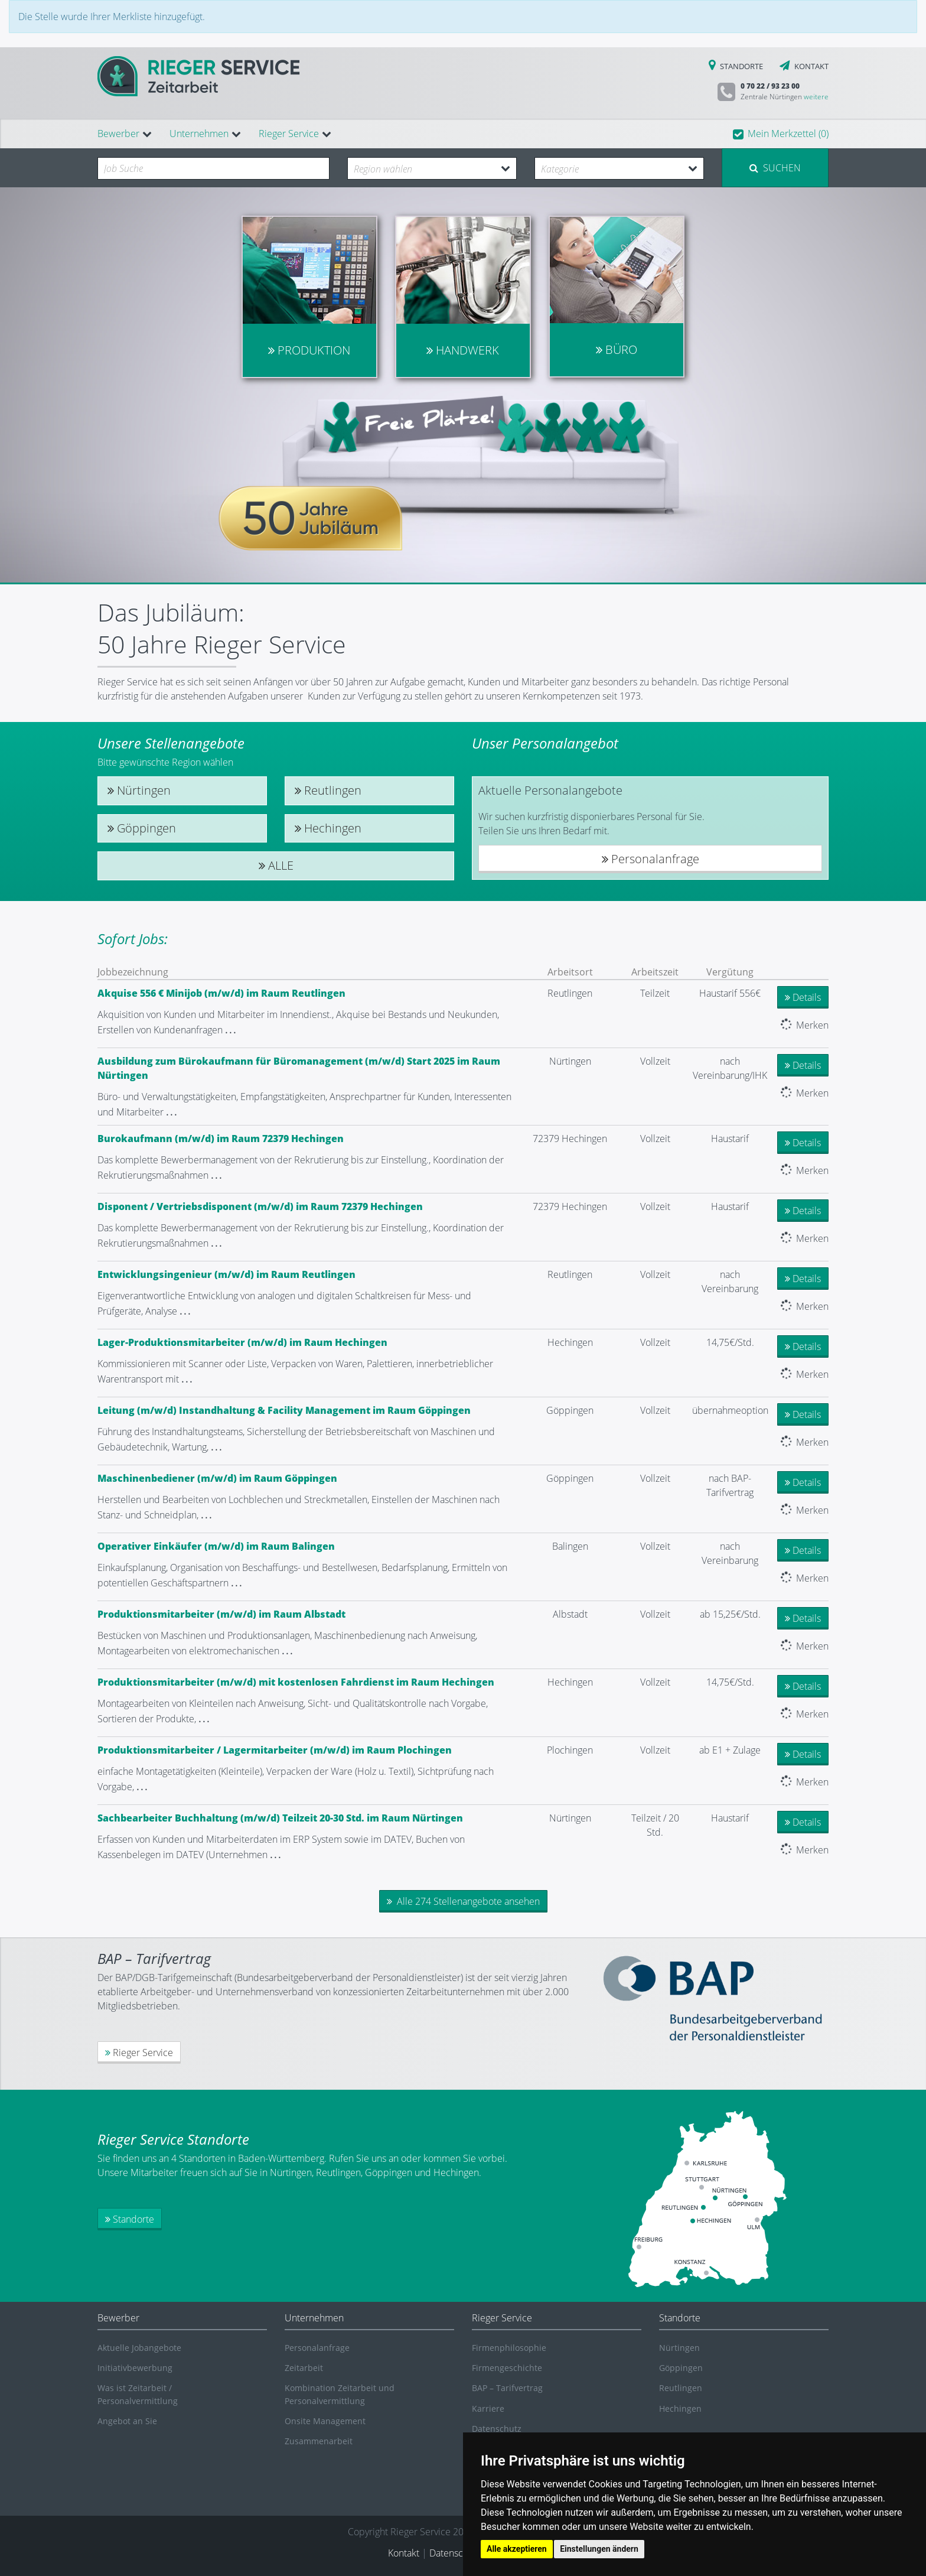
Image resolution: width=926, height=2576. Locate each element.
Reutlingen (328, 790)
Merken (804, 1025)
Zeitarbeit (304, 2367)
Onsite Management (325, 2421)
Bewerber (118, 133)
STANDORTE (736, 66)
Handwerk (462, 350)
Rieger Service (289, 133)
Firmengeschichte (507, 2367)
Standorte (129, 2219)
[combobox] (213, 168)
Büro (616, 349)
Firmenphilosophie (509, 2347)
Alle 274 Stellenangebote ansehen (463, 1901)
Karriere (488, 2408)
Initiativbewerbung (134, 2367)
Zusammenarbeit (319, 2441)
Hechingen (328, 828)
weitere (816, 97)
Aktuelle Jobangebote (139, 2347)
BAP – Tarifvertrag (507, 2387)
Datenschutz (496, 2428)
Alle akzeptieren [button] (517, 2549)
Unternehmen (199, 133)
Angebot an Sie (127, 2421)
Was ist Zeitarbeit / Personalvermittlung (137, 2394)
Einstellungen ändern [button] (599, 2549)
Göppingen (141, 828)
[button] (780, 133)
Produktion (309, 350)
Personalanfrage (650, 859)
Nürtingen (139, 790)
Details (803, 997)
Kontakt (403, 2552)
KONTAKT (801, 66)
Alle (276, 865)
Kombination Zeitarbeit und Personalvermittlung (339, 2394)
